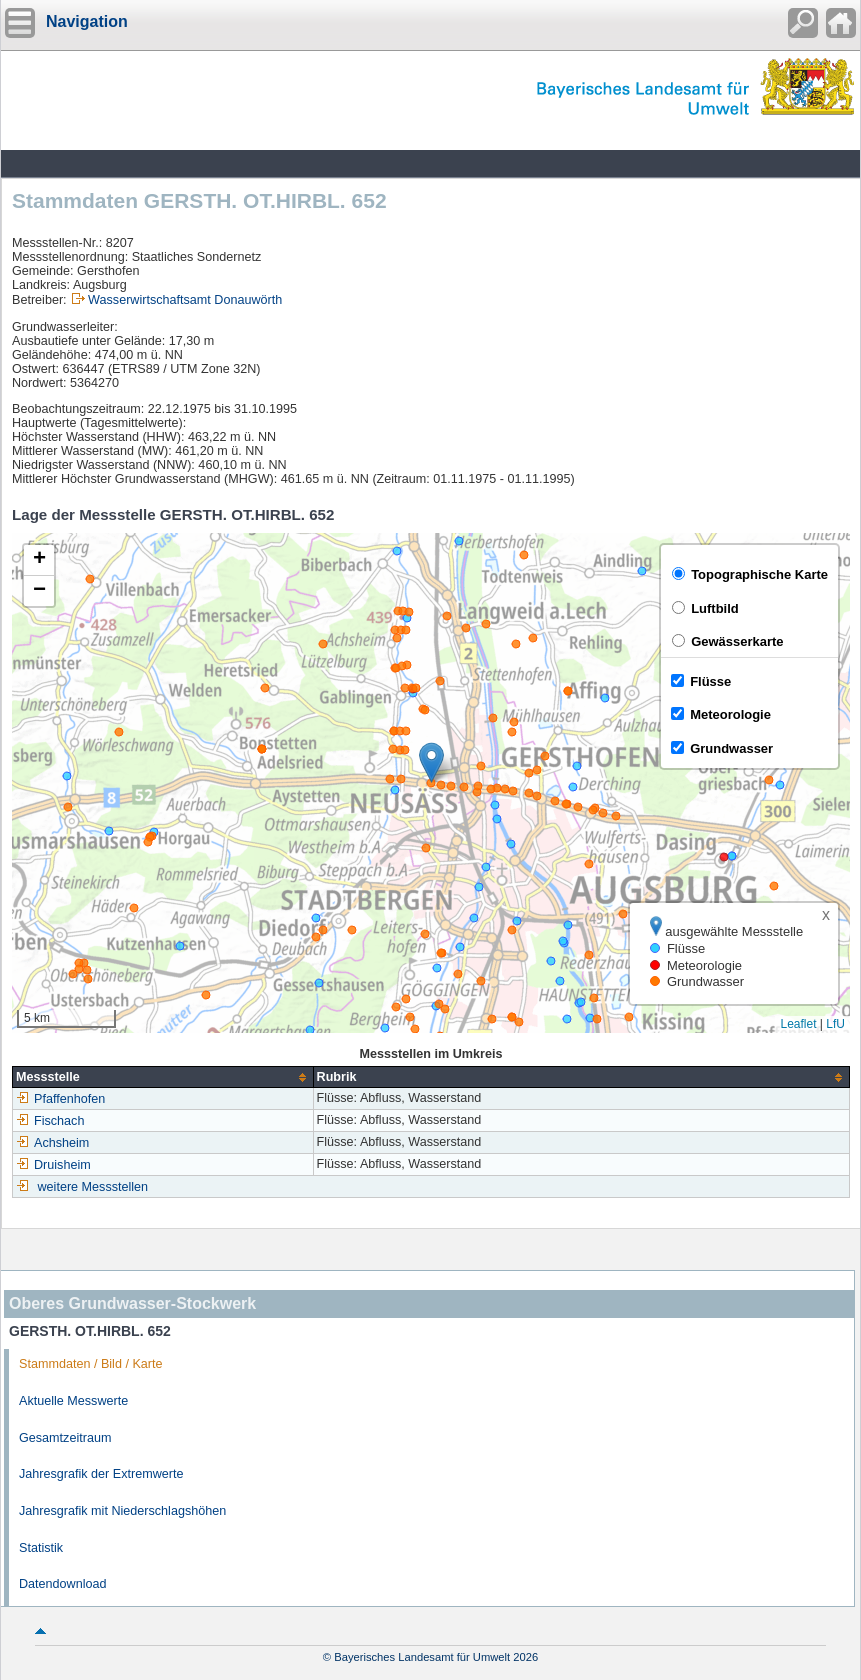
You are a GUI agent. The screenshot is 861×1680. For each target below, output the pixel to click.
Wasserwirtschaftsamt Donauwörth (185, 300)
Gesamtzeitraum (65, 1438)
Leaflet (798, 1024)
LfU (835, 1024)
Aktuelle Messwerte (73, 1401)
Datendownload (63, 1584)
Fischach (50, 1121)
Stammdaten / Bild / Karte (91, 1364)
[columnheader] (163, 1077)
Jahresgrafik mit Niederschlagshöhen (122, 1511)
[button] (431, 762)
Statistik (41, 1548)
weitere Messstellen (93, 1187)
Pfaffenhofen (60, 1099)
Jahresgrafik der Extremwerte (101, 1474)
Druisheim (53, 1165)
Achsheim (52, 1143)
